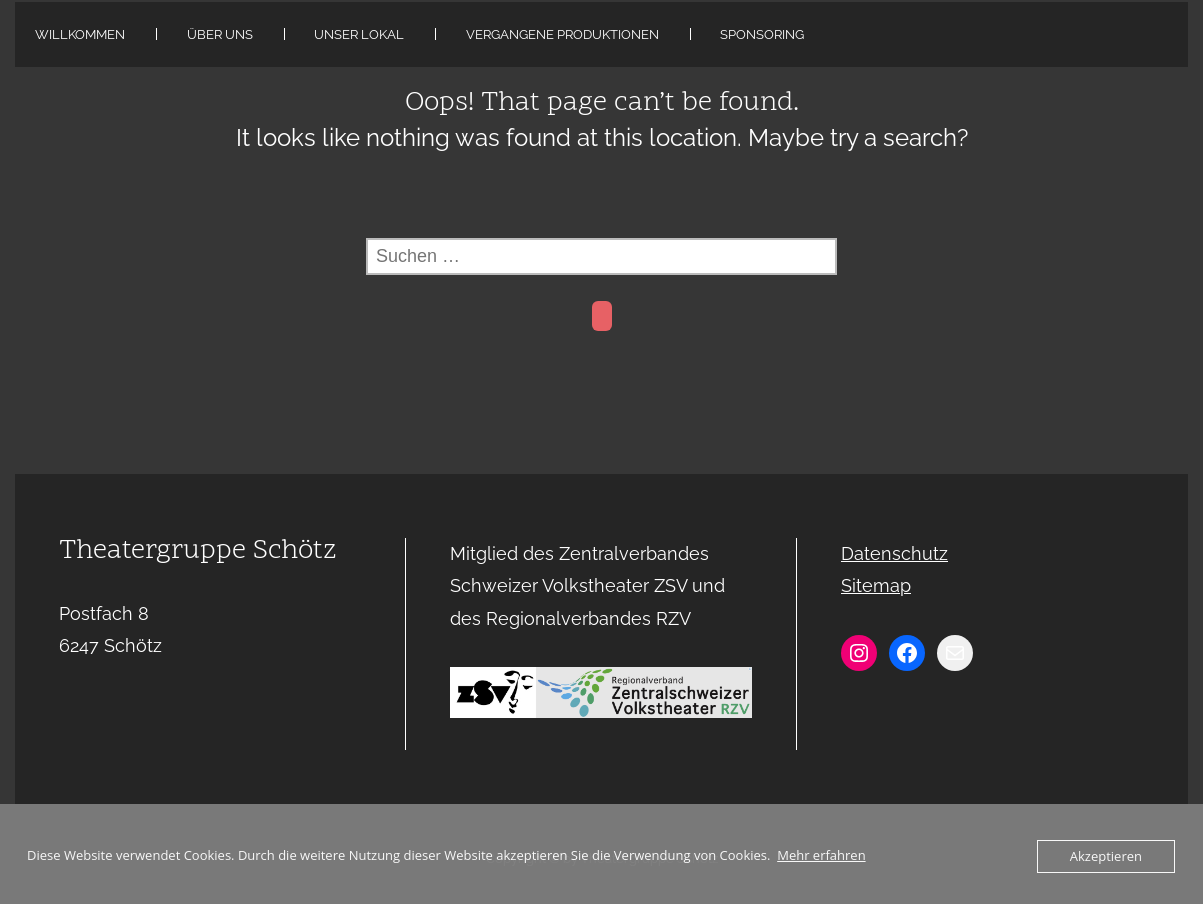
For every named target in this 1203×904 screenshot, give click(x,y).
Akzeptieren (1106, 856)
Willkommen (80, 34)
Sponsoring (762, 34)
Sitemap (876, 585)
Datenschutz (894, 553)
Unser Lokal (359, 34)
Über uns (220, 34)
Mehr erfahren (821, 855)
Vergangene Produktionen (562, 34)
